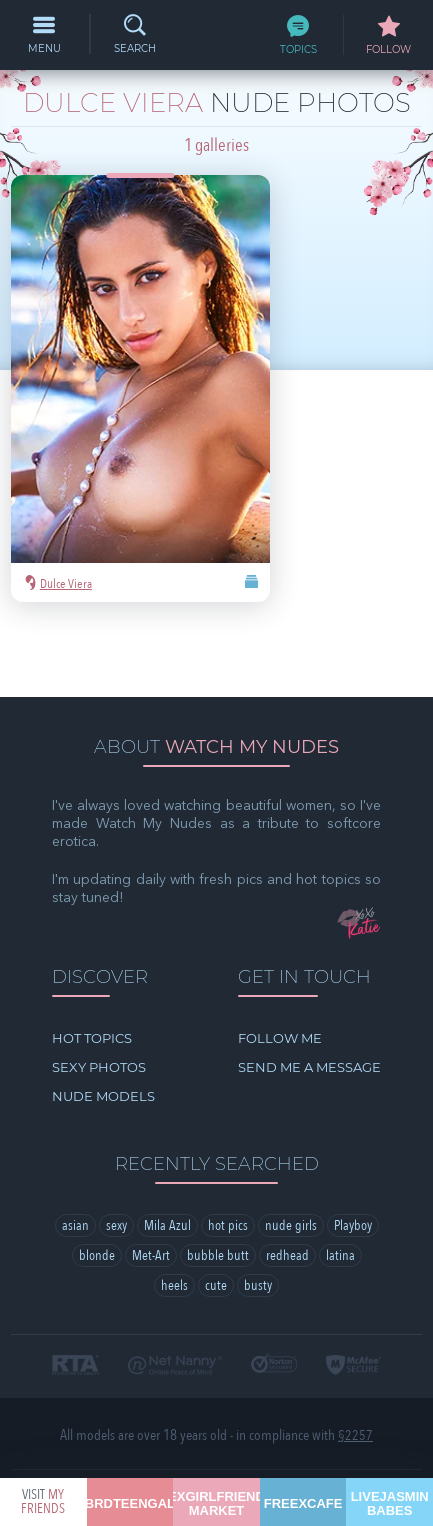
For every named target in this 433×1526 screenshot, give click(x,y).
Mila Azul (167, 1136)
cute (216, 1196)
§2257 (355, 1346)
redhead (287, 1166)
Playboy (353, 1136)
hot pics (228, 1136)
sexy (116, 1136)
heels (174, 1196)
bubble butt (218, 1166)
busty (258, 1196)
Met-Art (151, 1166)
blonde (97, 1166)
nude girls (291, 1136)
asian (75, 1136)
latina (340, 1166)
